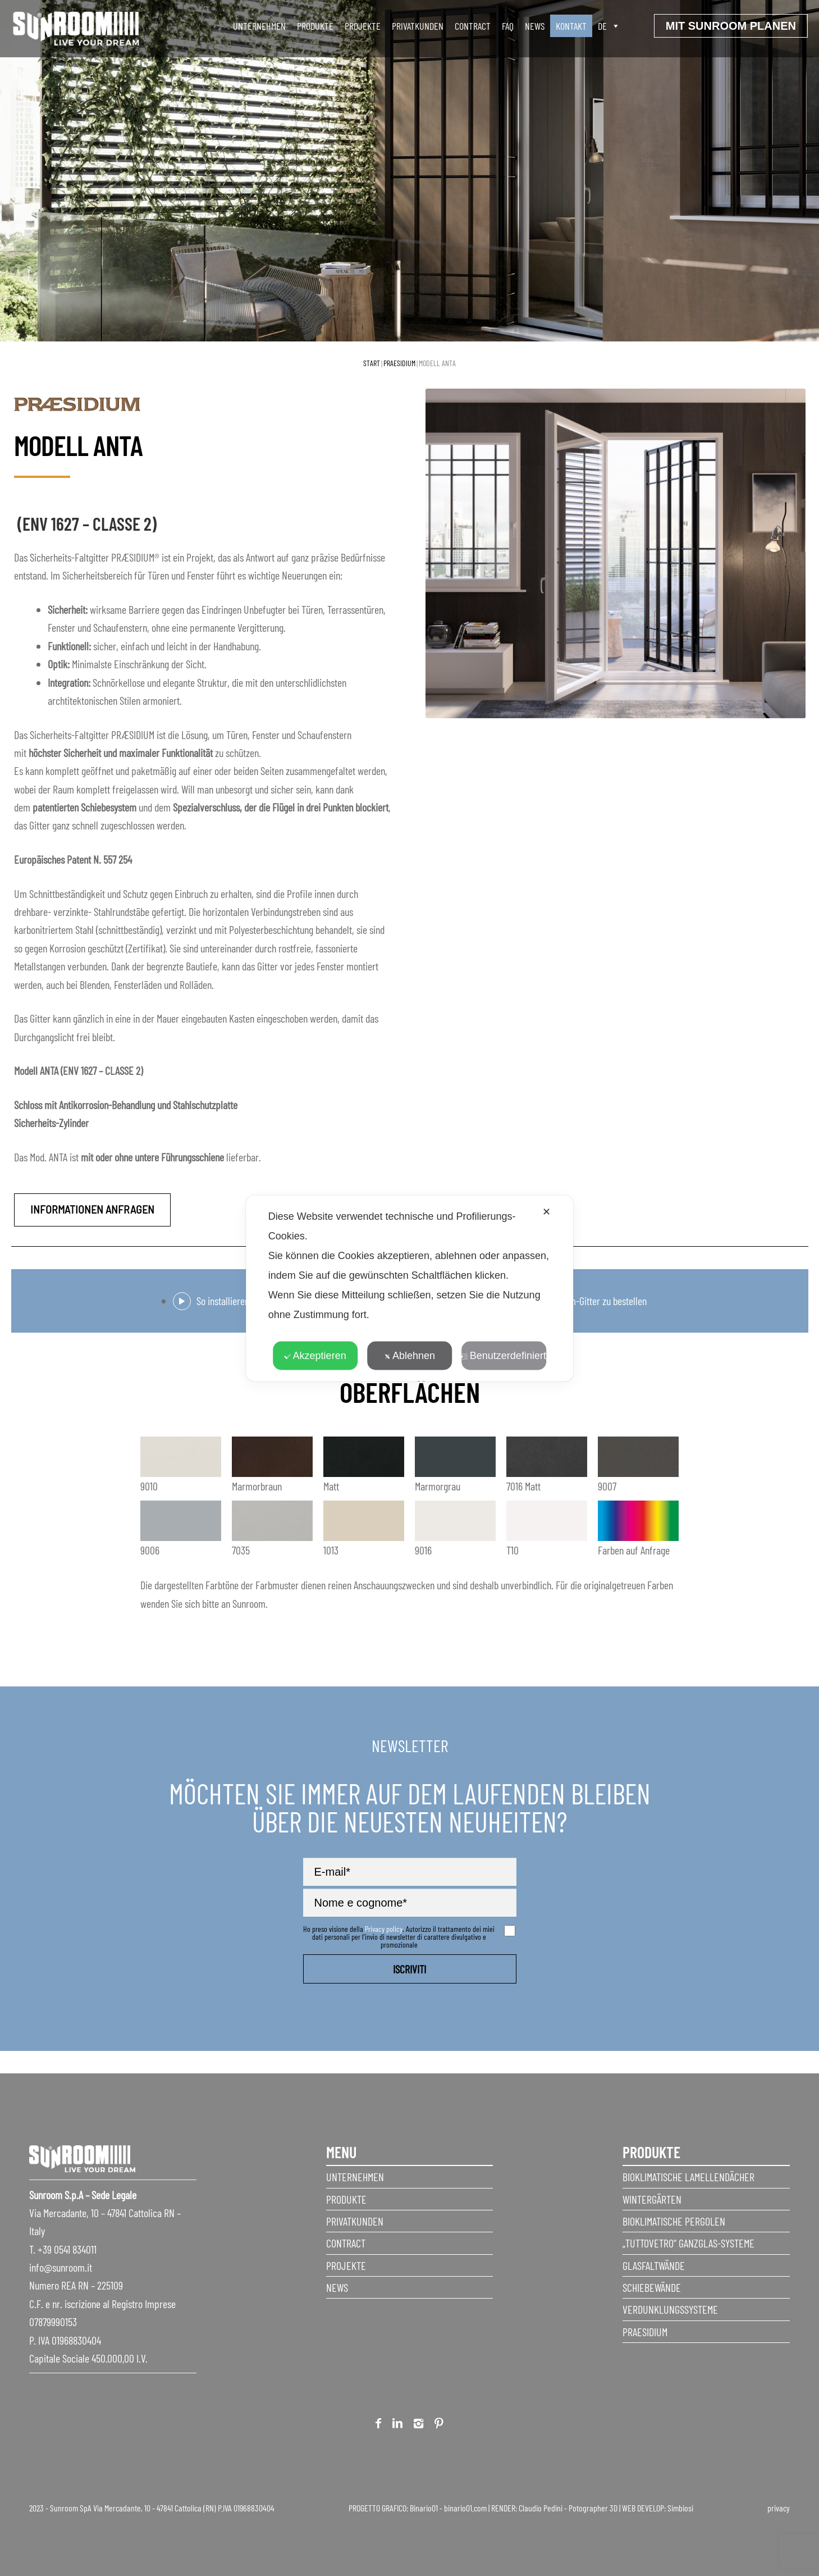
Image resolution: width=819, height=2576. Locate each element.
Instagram (418, 2425)
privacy (778, 2507)
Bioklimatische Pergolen (674, 2221)
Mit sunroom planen (731, 26)
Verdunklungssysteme (670, 2309)
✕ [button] (546, 1211)
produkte (315, 26)
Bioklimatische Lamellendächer (688, 2176)
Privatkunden (417, 26)
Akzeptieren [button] (315, 1355)
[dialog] (410, 1288)
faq (508, 26)
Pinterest (439, 2425)
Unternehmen (355, 2176)
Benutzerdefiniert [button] (503, 1355)
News (535, 26)
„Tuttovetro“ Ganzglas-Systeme (688, 2243)
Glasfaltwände (654, 2265)
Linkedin (397, 2425)
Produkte (346, 2199)
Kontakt (571, 26)
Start (371, 363)
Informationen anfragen (92, 1209)
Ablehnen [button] (409, 1355)
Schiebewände (652, 2287)
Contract (473, 26)
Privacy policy (383, 1929)
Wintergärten (652, 2199)
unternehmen (259, 26)
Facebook (378, 2425)
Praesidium (399, 363)
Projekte (363, 26)
